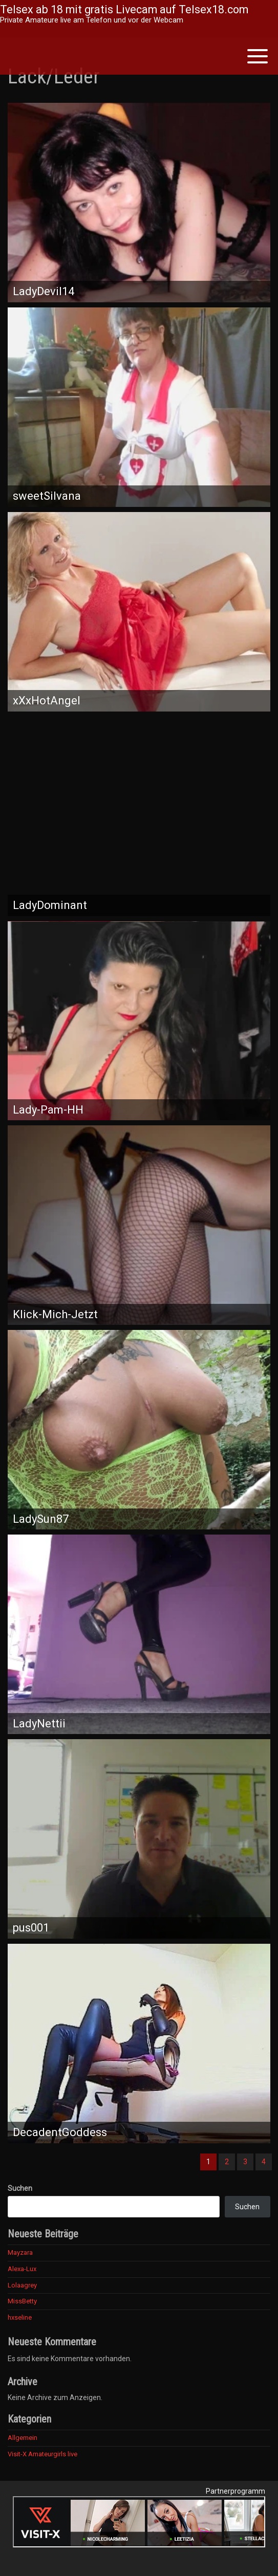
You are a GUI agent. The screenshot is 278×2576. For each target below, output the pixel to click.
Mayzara (20, 2252)
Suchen (20, 2188)
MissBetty (22, 2301)
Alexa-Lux (22, 2269)
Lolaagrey (22, 2285)
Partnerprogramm (235, 2491)
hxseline (20, 2317)
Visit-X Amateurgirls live (42, 2454)
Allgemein (22, 2437)
